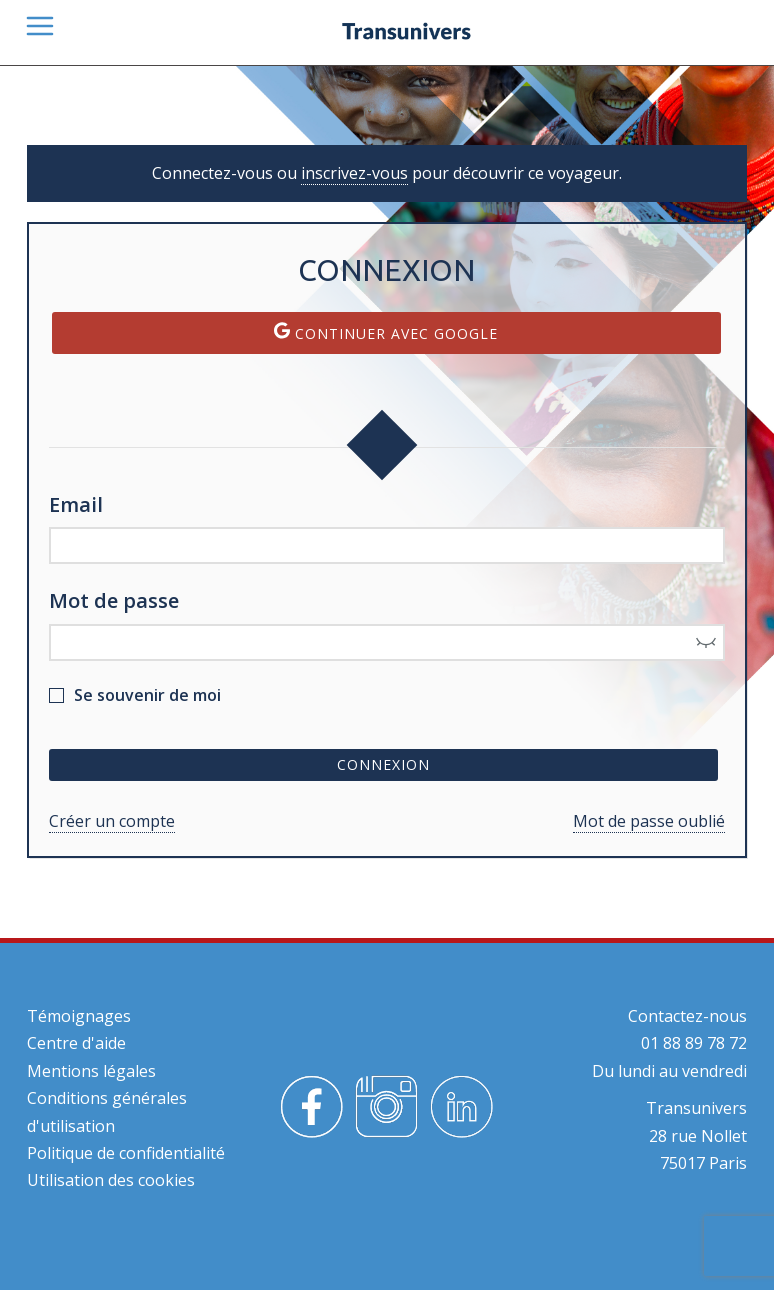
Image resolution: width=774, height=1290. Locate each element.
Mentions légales (91, 1071)
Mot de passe (114, 600)
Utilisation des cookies (111, 1180)
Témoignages (79, 1016)
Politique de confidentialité (126, 1153)
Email (76, 504)
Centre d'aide (76, 1043)
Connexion (383, 764)
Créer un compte (112, 821)
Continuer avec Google (386, 332)
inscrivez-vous (354, 173)
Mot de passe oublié (649, 821)
